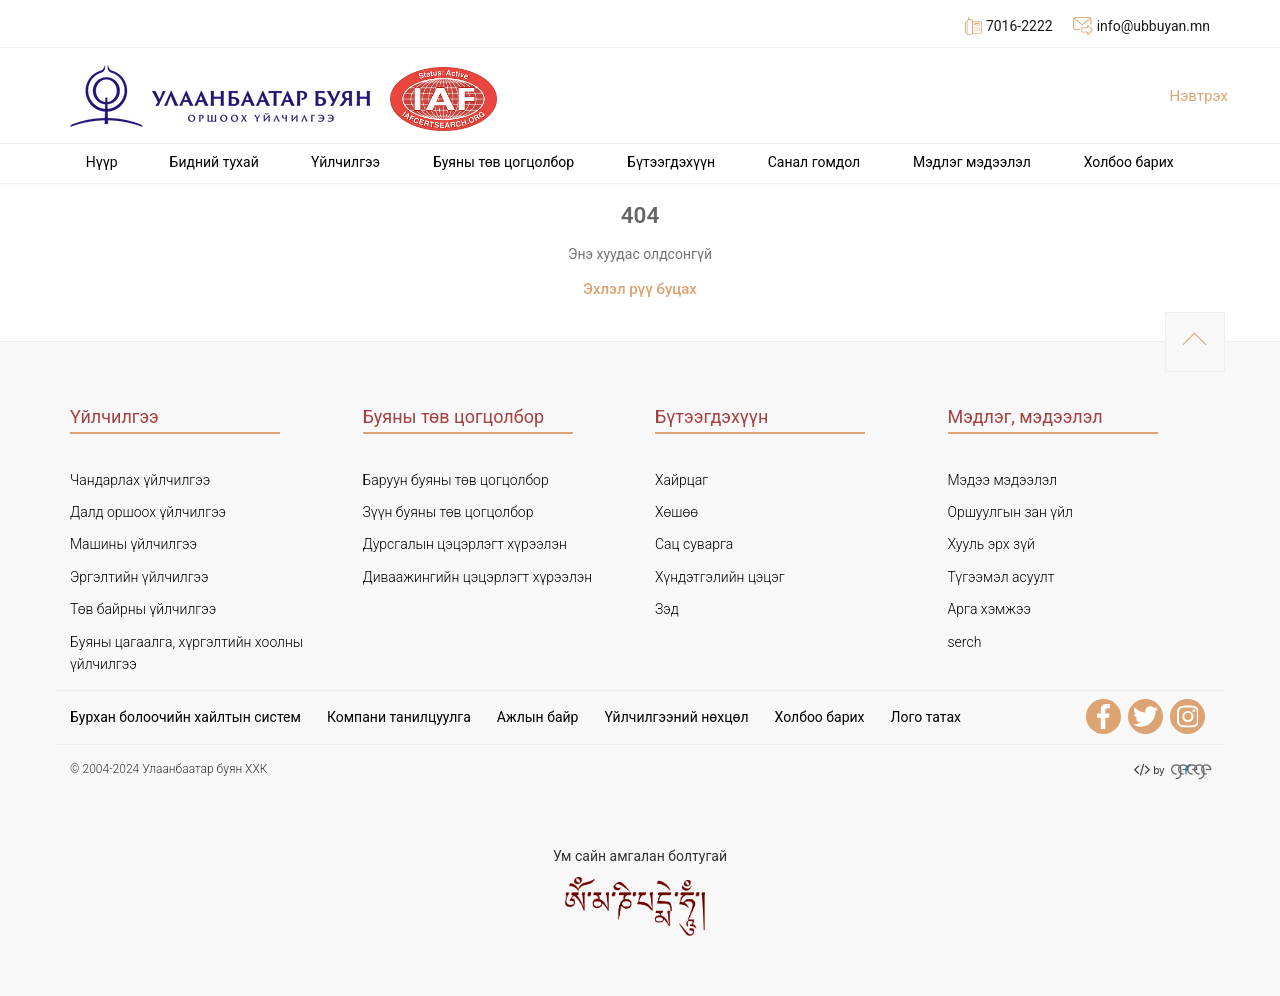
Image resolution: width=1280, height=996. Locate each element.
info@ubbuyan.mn (1141, 26)
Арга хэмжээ (990, 609)
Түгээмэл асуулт (1001, 577)
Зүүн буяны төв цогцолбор (448, 512)
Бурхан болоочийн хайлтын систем (185, 717)
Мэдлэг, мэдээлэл (1025, 416)
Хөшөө (676, 512)
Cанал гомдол (814, 162)
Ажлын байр (538, 717)
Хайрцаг (681, 480)
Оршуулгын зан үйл (1010, 512)
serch (965, 642)
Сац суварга (694, 544)
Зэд (667, 609)
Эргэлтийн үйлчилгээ (139, 577)
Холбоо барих (1129, 162)
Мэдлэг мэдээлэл (972, 162)
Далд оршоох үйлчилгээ (148, 512)
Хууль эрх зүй (991, 544)
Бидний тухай (214, 162)
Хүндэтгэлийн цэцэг (720, 577)
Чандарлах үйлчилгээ (140, 480)
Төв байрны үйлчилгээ (143, 609)
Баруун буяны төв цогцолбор (456, 480)
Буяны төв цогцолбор (503, 162)
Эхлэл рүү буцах (640, 289)
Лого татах (926, 717)
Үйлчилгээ (345, 162)
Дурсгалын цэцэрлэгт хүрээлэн (465, 544)
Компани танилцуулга (399, 717)
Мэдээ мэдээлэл (1003, 480)
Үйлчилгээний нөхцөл (676, 717)
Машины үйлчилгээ (133, 544)
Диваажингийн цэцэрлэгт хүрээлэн (478, 577)
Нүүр (102, 162)
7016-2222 (1009, 26)
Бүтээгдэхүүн (671, 162)
